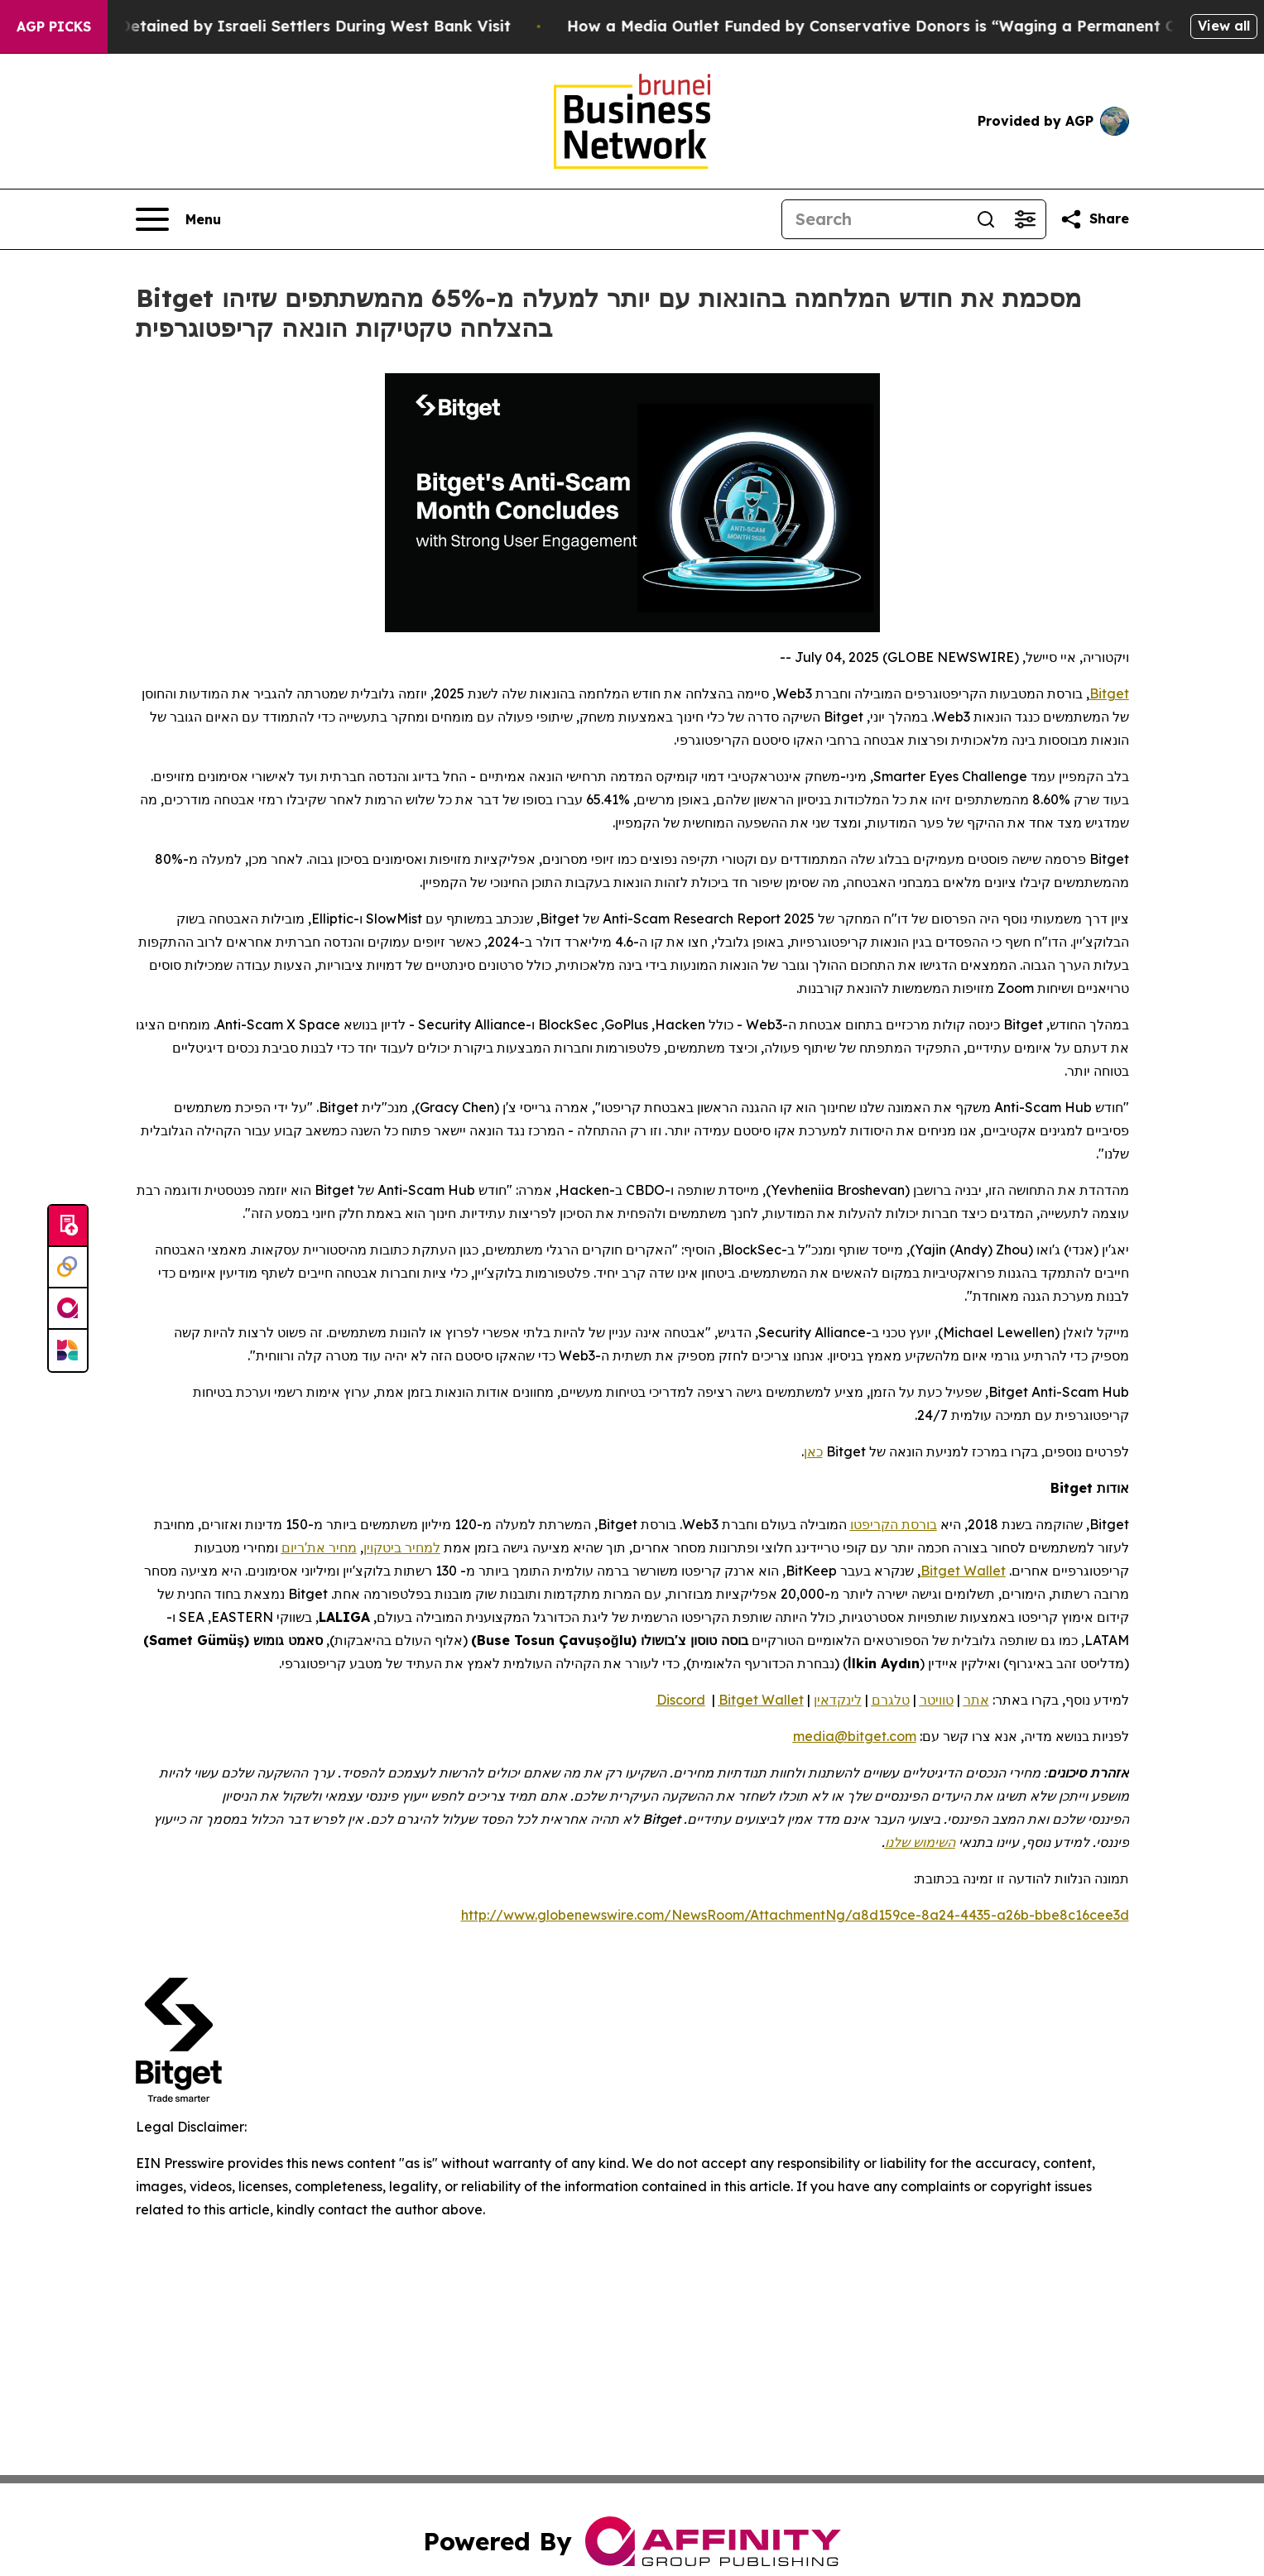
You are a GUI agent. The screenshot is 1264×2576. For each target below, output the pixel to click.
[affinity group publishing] (68, 1309)
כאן (813, 1451)
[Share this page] (1094, 219)
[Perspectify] (68, 1267)
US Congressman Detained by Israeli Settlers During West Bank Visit (276, 26)
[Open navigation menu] (178, 219)
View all (1224, 25)
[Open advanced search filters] (1025, 219)
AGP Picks (54, 26)
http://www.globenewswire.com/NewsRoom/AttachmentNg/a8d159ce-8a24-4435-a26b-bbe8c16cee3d (795, 1915)
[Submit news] (68, 1226)
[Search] (874, 219)
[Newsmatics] (68, 1350)
